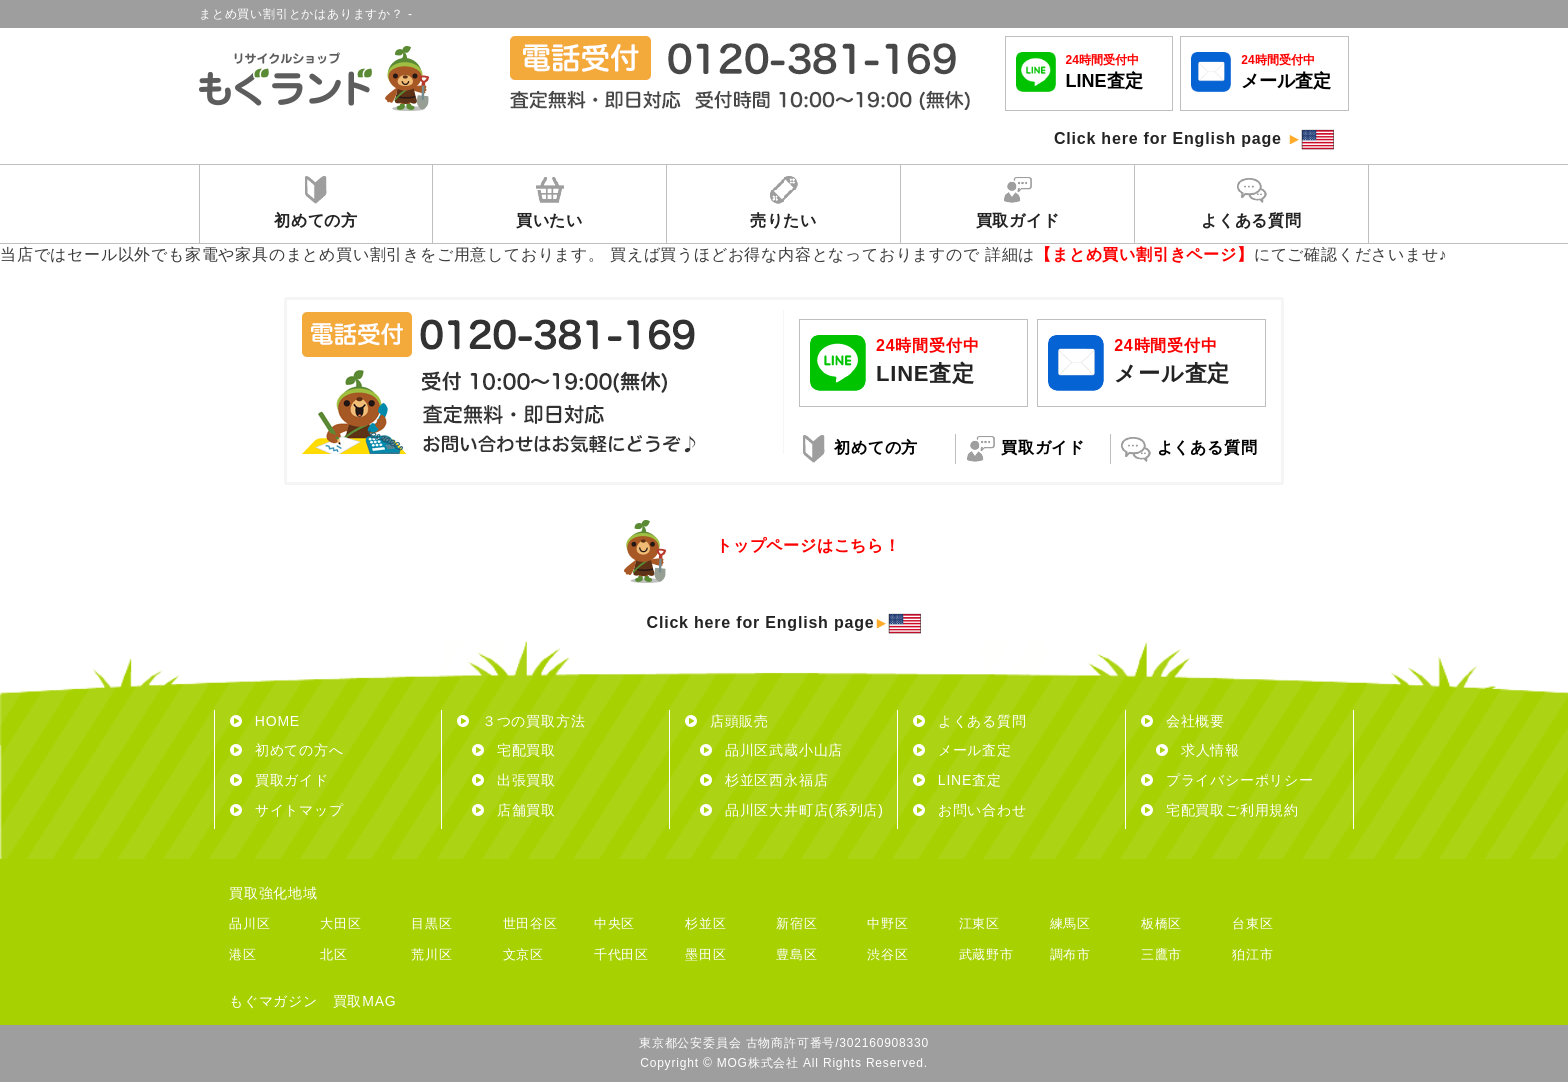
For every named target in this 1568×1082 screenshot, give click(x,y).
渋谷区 (887, 954)
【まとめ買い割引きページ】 (1144, 254)
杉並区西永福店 (764, 780)
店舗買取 (514, 810)
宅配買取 (514, 750)
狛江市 (1252, 954)
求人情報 (1198, 750)
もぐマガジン (273, 1001)
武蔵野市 (986, 954)
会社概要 (1183, 721)
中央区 (614, 923)
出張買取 (514, 780)
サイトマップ (287, 810)
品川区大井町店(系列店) (792, 810)
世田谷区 (530, 923)
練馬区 (1070, 923)
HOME (265, 721)
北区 (334, 954)
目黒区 (431, 923)
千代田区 (621, 954)
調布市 (1070, 954)
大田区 (340, 923)
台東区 (1252, 923)
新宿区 (796, 923)
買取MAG (365, 1001)
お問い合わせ (970, 810)
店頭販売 (727, 721)
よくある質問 (970, 721)
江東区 (979, 923)
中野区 (887, 923)
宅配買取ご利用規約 (1220, 810)
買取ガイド (279, 780)
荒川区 (431, 954)
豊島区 (796, 954)
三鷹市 (1161, 954)
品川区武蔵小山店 (771, 750)
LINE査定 (957, 780)
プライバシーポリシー (1227, 780)
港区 (243, 954)
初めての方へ (287, 750)
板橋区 (1161, 923)
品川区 (249, 923)
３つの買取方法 (521, 721)
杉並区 (705, 923)
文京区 (523, 954)
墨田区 (705, 954)
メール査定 (962, 750)
